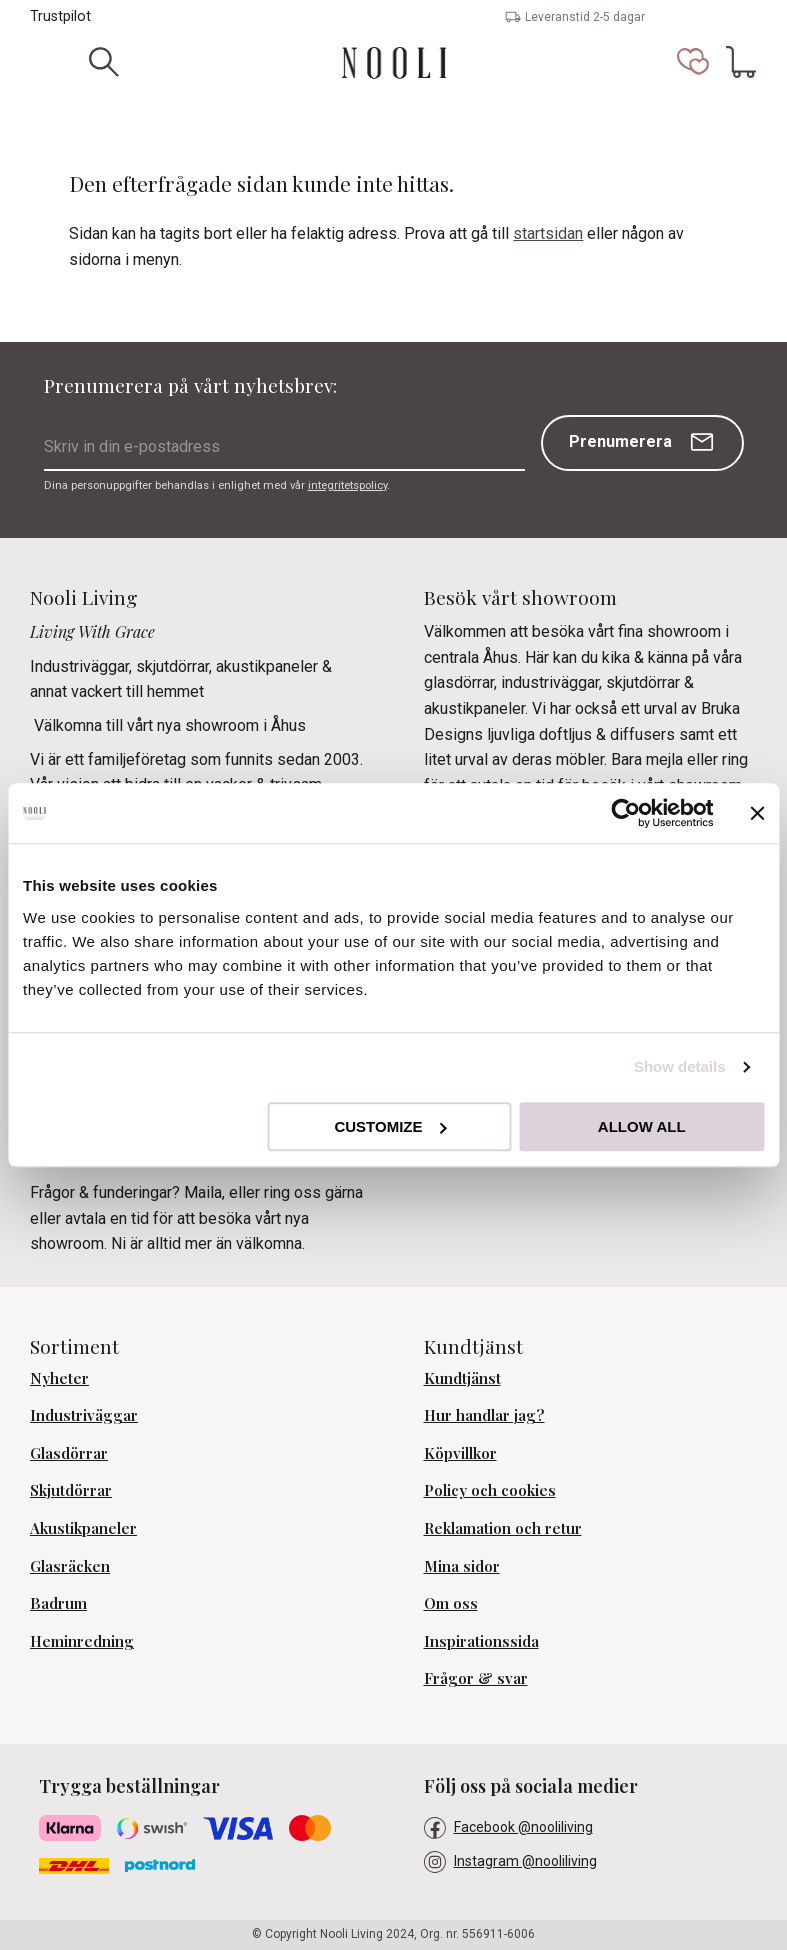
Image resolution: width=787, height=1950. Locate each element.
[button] (693, 62)
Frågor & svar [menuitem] (476, 1678)
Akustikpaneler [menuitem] (83, 1528)
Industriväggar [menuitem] (84, 1415)
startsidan (548, 233)
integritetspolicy (347, 485)
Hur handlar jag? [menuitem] (484, 1415)
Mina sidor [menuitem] (462, 1566)
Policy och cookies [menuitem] (490, 1490)
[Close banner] (757, 813)
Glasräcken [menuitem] (70, 1566)
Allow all (642, 1126)
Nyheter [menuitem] (59, 1378)
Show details (680, 1066)
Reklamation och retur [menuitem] (503, 1528)
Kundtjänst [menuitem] (462, 1378)
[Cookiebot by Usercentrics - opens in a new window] (625, 813)
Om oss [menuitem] (451, 1603)
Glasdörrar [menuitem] (69, 1453)
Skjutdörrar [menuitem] (71, 1490)
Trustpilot (60, 16)
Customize (390, 1126)
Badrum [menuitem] (58, 1603)
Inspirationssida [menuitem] (481, 1641)
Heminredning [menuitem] (82, 1641)
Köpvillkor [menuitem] (460, 1453)
